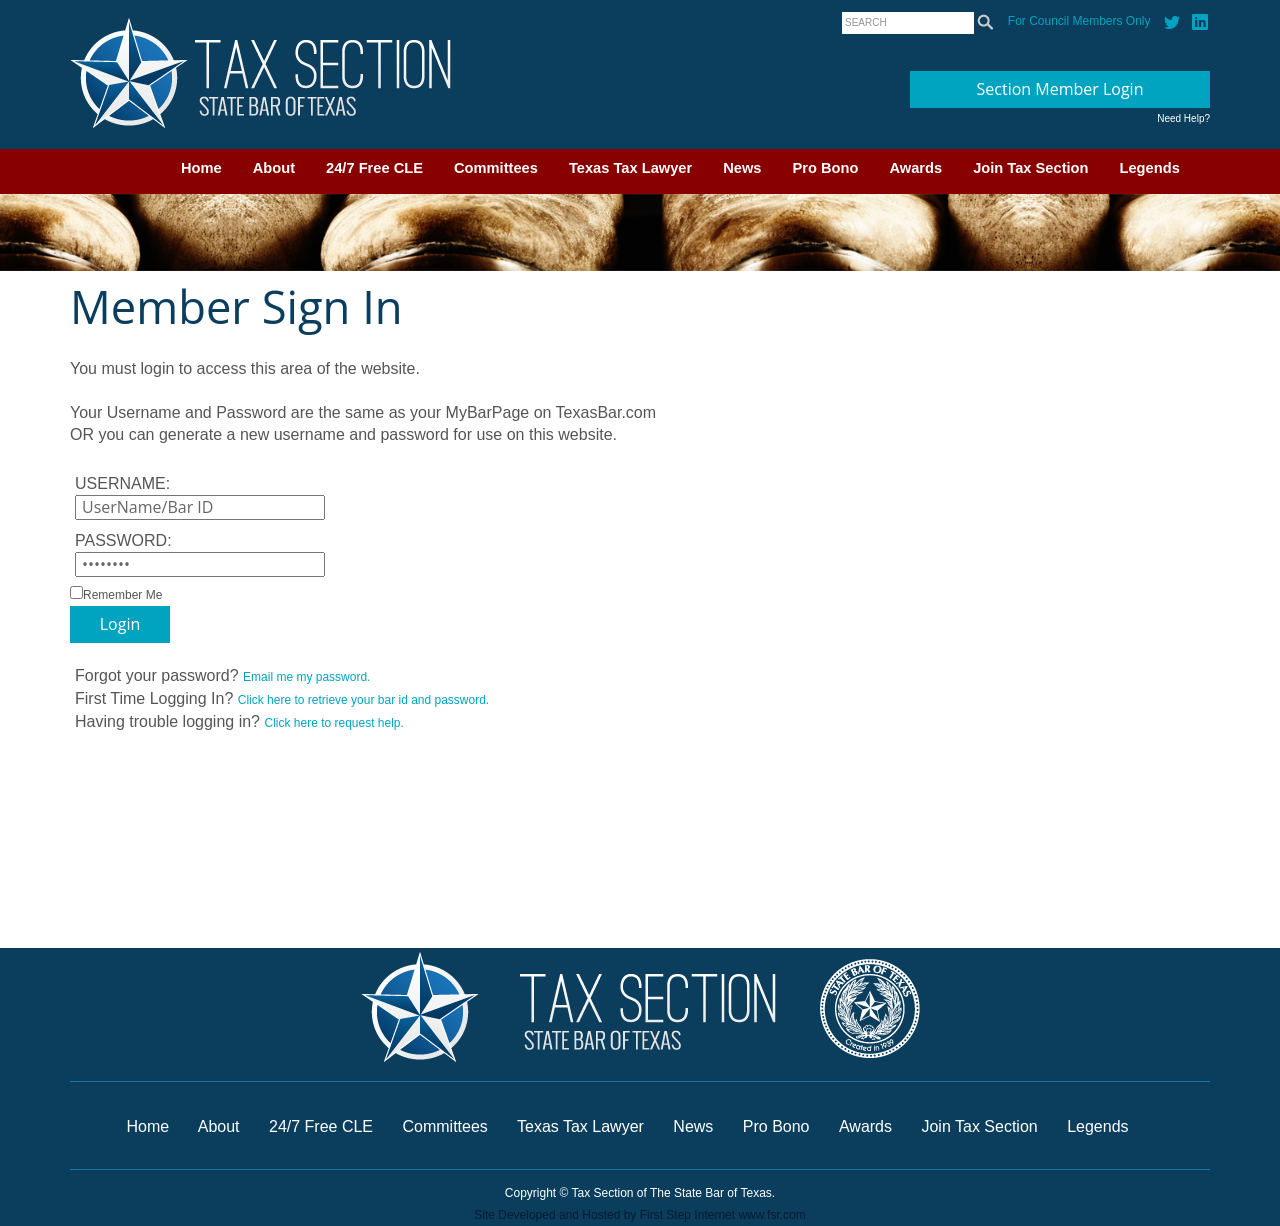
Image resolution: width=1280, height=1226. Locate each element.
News (742, 168)
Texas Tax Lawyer (630, 168)
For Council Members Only (1079, 21)
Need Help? (1183, 118)
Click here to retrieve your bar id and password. (363, 700)
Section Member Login (1060, 89)
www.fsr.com (771, 1215)
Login (120, 624)
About (274, 168)
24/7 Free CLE (374, 168)
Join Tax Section (1030, 168)
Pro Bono (826, 168)
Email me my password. (306, 677)
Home (201, 168)
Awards (915, 168)
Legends (1150, 168)
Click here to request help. (333, 723)
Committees (496, 168)
